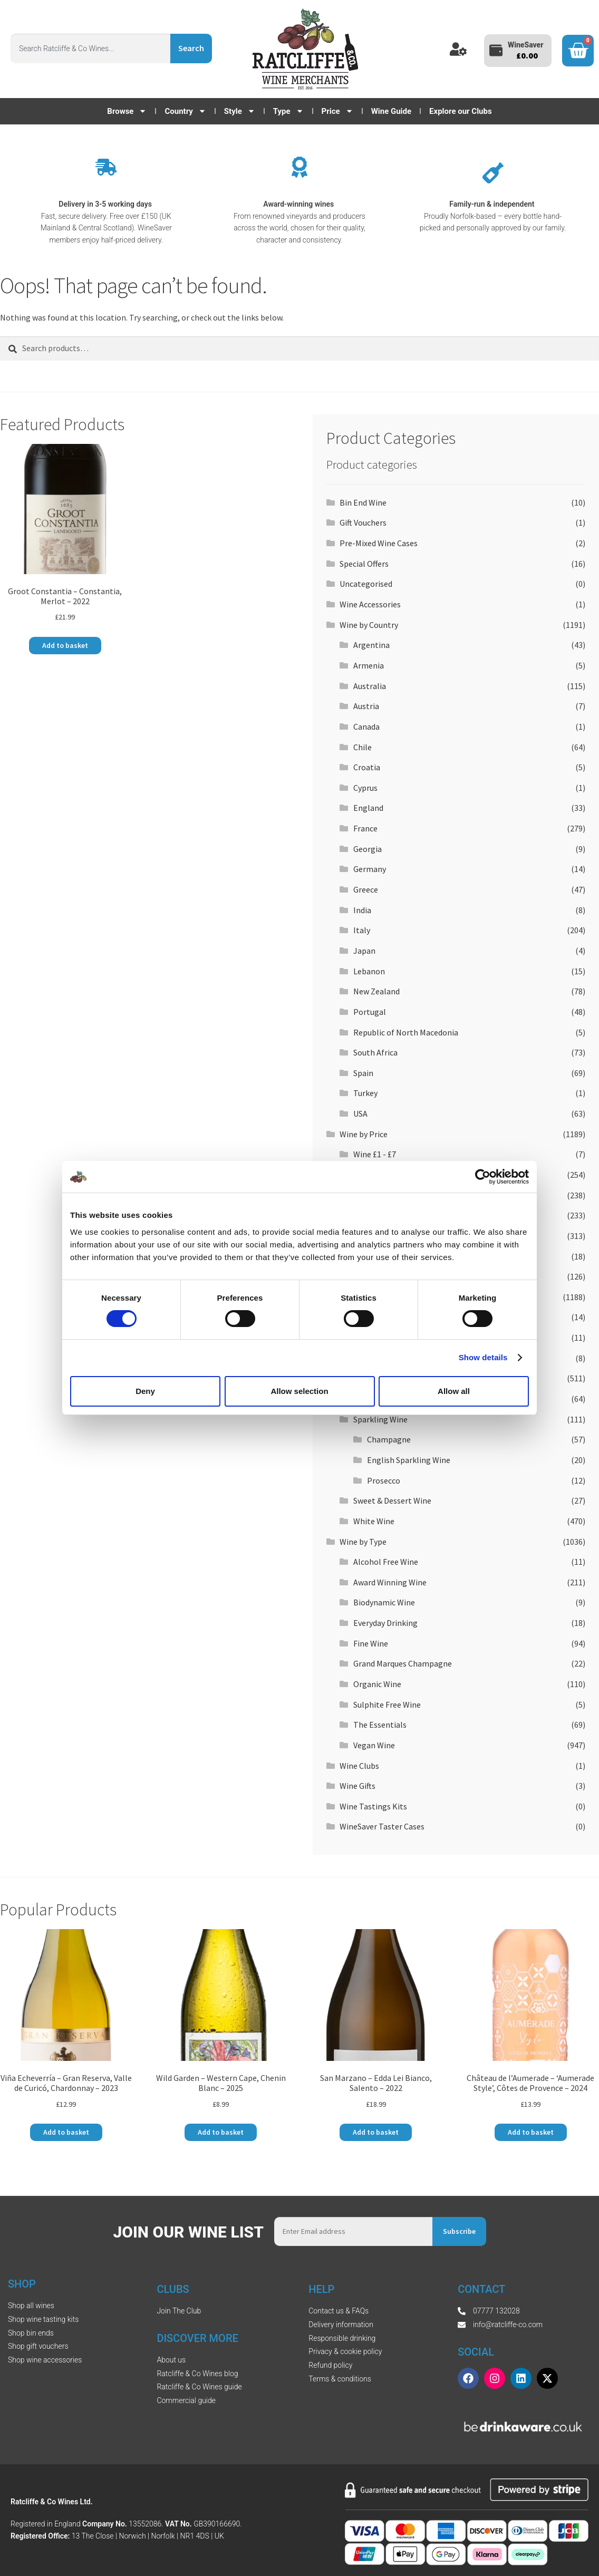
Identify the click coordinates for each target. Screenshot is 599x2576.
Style (239, 111)
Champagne (389, 1439)
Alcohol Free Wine (385, 1561)
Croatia (366, 767)
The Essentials (380, 1724)
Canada (366, 726)
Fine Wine (370, 1643)
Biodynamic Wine (384, 1602)
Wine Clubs (359, 1765)
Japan (364, 950)
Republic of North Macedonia (405, 1032)
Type (288, 111)
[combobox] (90, 48)
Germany (369, 869)
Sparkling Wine (380, 1419)
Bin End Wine (363, 502)
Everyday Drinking (385, 1623)
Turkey (365, 1093)
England (368, 807)
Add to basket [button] (65, 645)
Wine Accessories (370, 604)
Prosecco (383, 1480)
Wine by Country (369, 624)
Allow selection (299, 1391)
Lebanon (369, 971)
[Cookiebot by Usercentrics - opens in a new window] (483, 1177)
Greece (365, 889)
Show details (483, 1357)
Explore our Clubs (460, 111)
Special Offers (364, 563)
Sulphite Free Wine (387, 1704)
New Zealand (376, 991)
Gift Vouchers (363, 522)
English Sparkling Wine (408, 1460)
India (362, 910)
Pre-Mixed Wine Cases (379, 543)
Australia (369, 686)
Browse (127, 111)
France (365, 828)
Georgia (367, 849)
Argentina (371, 645)
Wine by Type (363, 1541)
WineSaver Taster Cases (382, 1826)
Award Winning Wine (390, 1582)
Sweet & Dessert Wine (392, 1500)
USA (360, 1113)
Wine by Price (364, 1134)
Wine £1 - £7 (374, 1154)
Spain (363, 1073)
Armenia (368, 665)
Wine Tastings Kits (373, 1806)
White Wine (373, 1521)
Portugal (369, 1011)
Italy (361, 930)
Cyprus (365, 787)
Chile (362, 747)
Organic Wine (377, 1684)
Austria (366, 706)
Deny (145, 1391)
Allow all (454, 1391)
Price (337, 111)
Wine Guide (391, 111)
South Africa (375, 1052)
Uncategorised (366, 583)
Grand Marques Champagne (402, 1663)
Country (185, 111)
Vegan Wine (374, 1745)
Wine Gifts (357, 1785)
